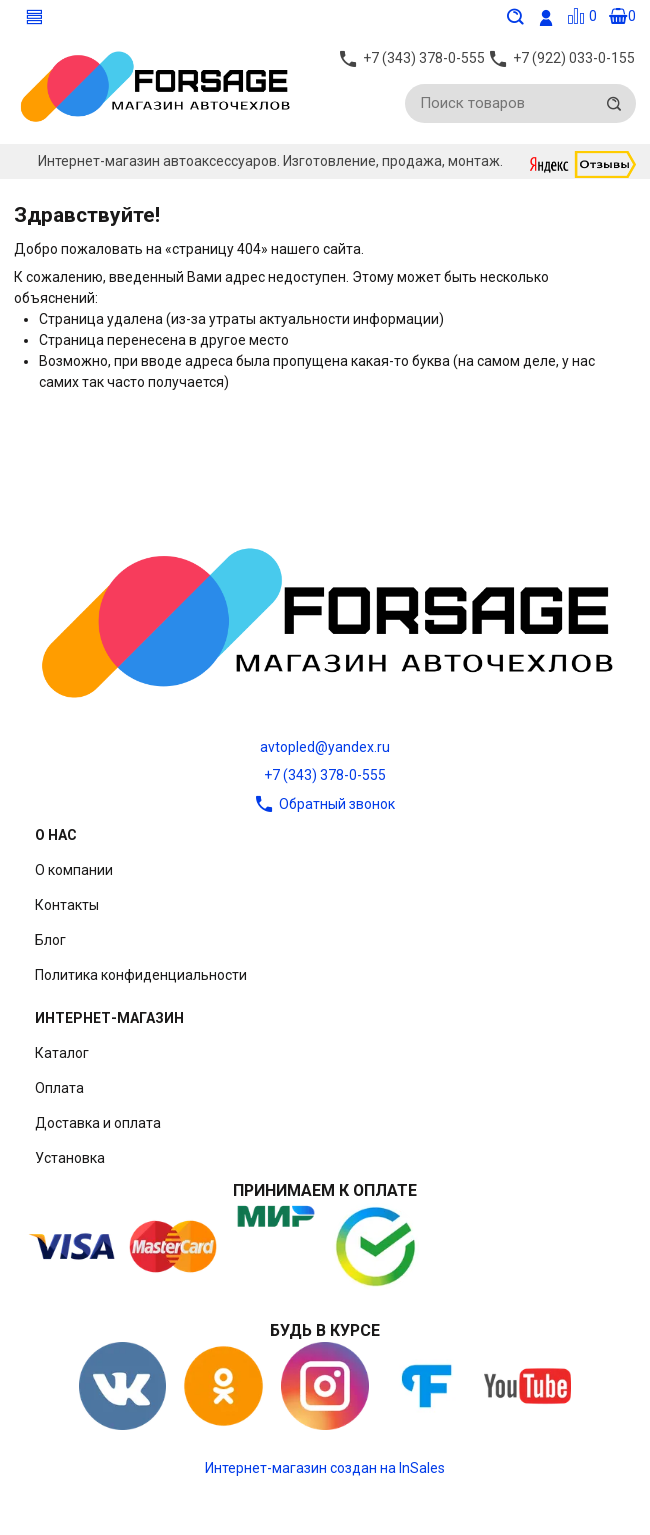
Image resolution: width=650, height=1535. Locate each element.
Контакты (67, 905)
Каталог (62, 1053)
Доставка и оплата (98, 1123)
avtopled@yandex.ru (325, 747)
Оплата (59, 1088)
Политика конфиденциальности (141, 975)
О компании (74, 870)
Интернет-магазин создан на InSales (325, 1468)
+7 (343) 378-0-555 (325, 775)
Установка (70, 1158)
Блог (50, 940)
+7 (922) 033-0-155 (574, 61)
